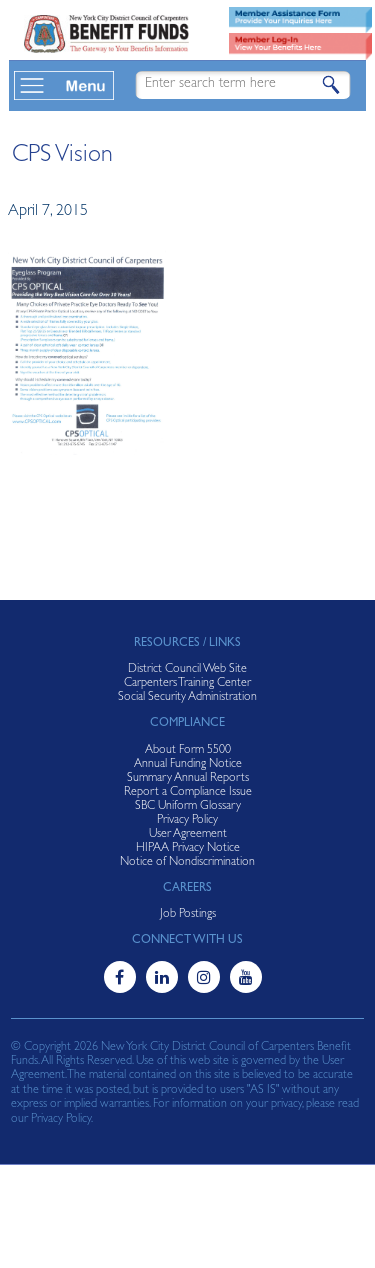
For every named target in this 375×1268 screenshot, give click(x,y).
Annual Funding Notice (188, 765)
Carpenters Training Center (187, 684)
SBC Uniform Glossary (188, 807)
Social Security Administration (187, 698)
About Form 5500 (188, 751)
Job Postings (188, 915)
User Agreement (188, 835)
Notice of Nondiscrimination (187, 863)
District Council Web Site (187, 670)
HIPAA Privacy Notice (188, 849)
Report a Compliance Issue (188, 793)
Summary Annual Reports (188, 779)
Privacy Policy (187, 821)
